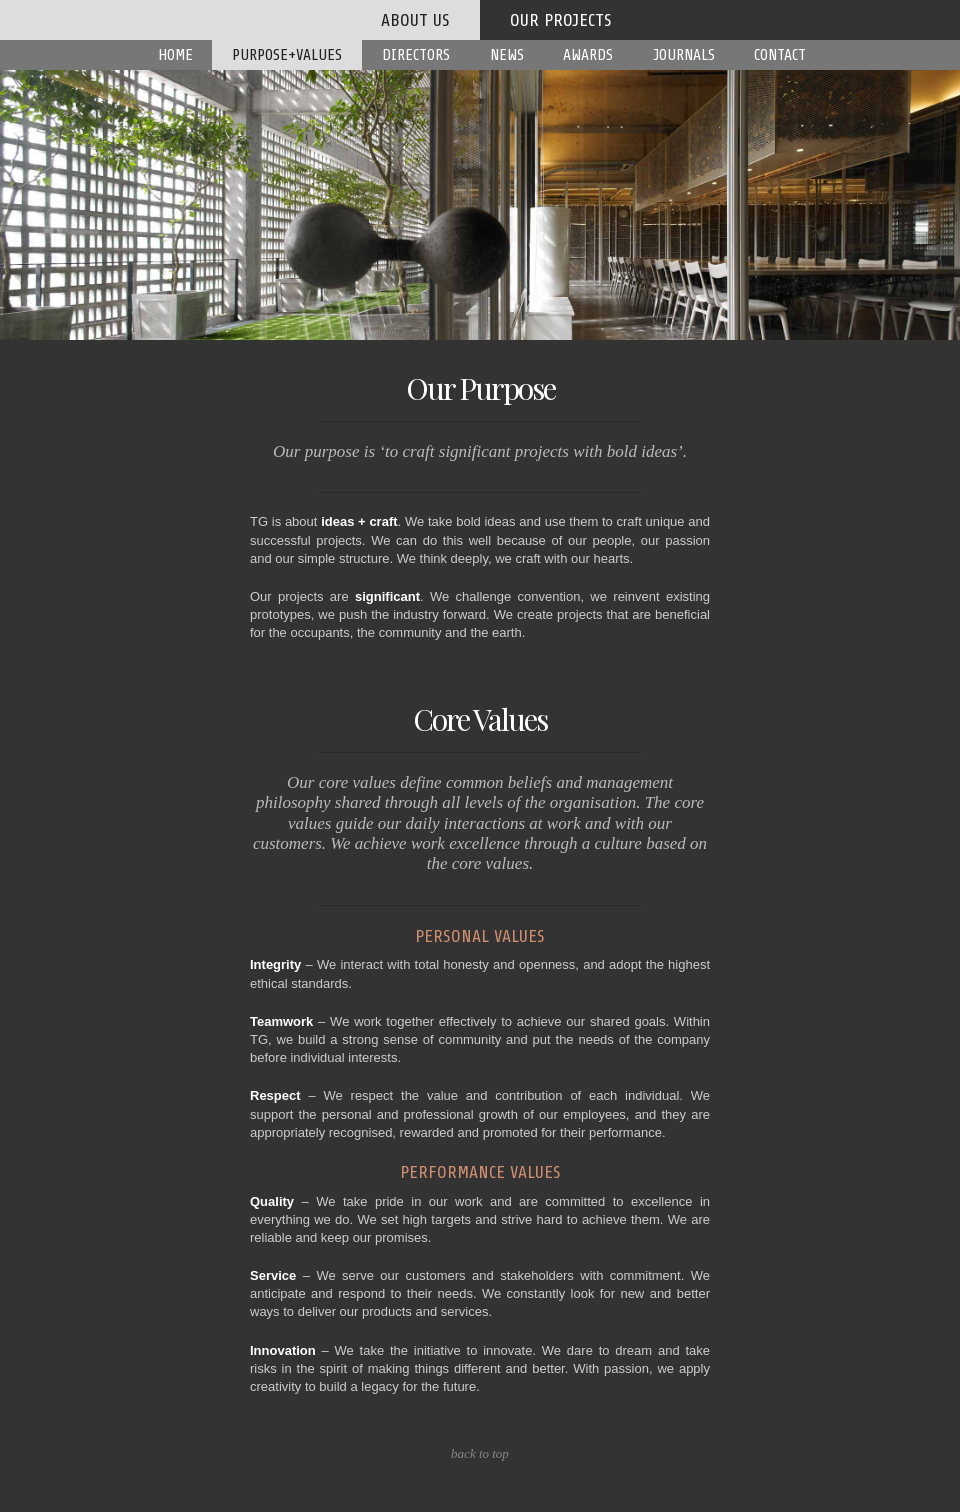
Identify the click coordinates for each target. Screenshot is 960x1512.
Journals (684, 55)
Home (175, 55)
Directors (416, 55)
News (507, 55)
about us (415, 20)
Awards (588, 55)
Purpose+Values (287, 55)
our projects (561, 20)
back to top (480, 1453)
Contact (780, 55)
